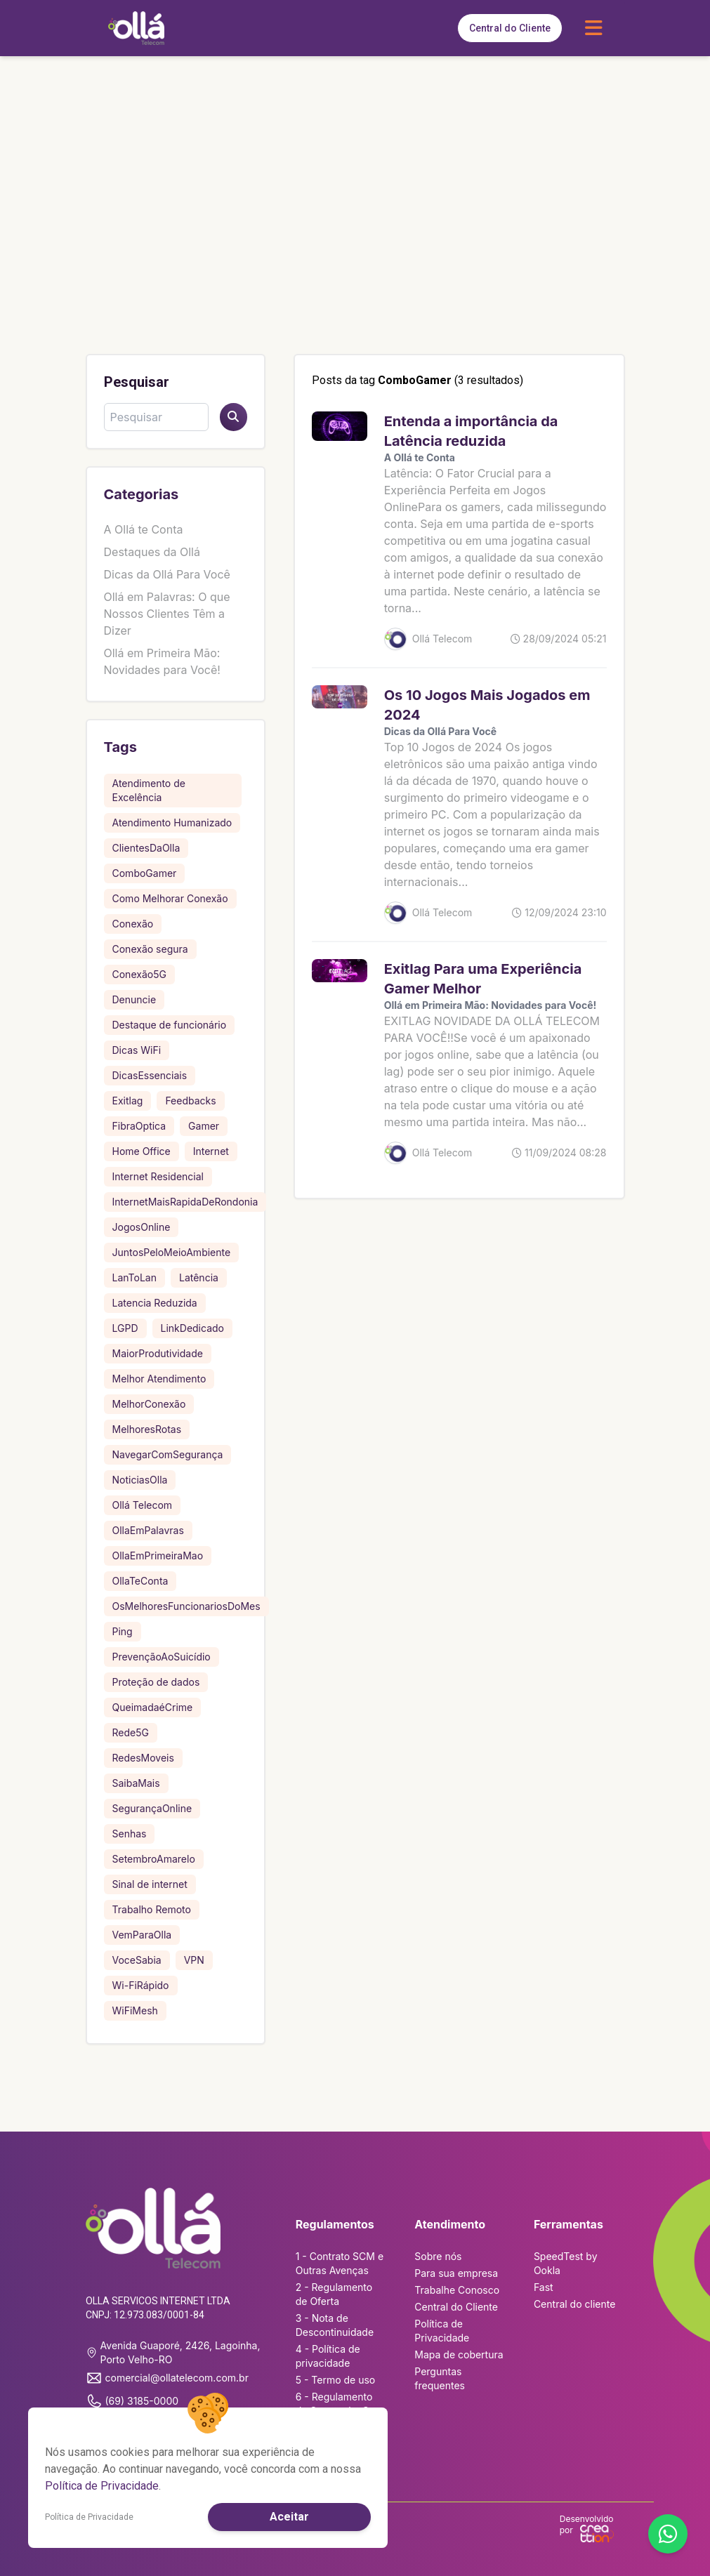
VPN (194, 1960)
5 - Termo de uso (336, 2380)
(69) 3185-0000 (132, 2401)
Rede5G (130, 1732)
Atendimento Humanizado (172, 822)
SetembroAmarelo (153, 1859)
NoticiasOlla (140, 1480)
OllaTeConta (140, 1581)
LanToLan (134, 1277)
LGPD (125, 1328)
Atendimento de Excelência (148, 790)
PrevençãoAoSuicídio (161, 1657)
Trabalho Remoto (151, 1909)
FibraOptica (139, 1126)
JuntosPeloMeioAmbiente (171, 1252)
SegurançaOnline (152, 1808)
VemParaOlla (142, 1935)
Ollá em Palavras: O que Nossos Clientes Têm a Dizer (167, 614)
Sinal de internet (150, 1884)
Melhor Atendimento (159, 1379)
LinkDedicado (192, 1328)
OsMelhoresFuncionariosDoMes (186, 1606)
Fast (543, 2287)
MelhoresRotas (147, 1429)
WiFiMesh (135, 2010)
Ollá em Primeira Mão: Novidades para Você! (490, 1005)
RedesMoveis (143, 1758)
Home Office (141, 1151)
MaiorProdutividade (157, 1353)
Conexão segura (150, 949)
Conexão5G (139, 974)
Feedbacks (190, 1101)
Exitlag (127, 1101)
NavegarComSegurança (167, 1454)
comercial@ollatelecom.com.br (167, 2378)
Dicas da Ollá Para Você (167, 574)
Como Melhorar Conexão (170, 898)
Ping (122, 1631)
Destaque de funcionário (169, 1025)
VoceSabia (137, 1960)
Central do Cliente (510, 28)
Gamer (203, 1126)
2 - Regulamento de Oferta (334, 2294)
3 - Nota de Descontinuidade (335, 2325)
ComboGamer (144, 873)
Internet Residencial (158, 1176)
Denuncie (134, 999)
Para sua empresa (456, 2273)
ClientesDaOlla (146, 848)
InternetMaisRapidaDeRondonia (185, 1202)
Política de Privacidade (441, 2331)
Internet (211, 1151)
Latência (198, 1277)
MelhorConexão (149, 1404)
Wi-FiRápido (140, 1985)
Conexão (133, 924)
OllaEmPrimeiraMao (158, 1555)
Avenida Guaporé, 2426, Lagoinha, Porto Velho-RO (173, 2352)
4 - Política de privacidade (328, 2356)
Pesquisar (136, 382)
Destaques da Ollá (152, 552)
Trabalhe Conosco (456, 2290)
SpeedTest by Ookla (566, 2263)
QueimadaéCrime (152, 1707)
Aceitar (289, 2516)
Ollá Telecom (142, 1505)
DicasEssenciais (150, 1075)
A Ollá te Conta (143, 529)
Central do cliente (574, 2304)
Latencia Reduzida (154, 1303)
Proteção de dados (156, 1682)
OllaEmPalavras (148, 1530)
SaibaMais (136, 1783)
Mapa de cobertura (458, 2354)
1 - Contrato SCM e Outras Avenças (339, 2263)
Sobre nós (437, 2256)
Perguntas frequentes (439, 2378)
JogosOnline (141, 1227)
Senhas (129, 1833)
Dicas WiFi (137, 1050)
